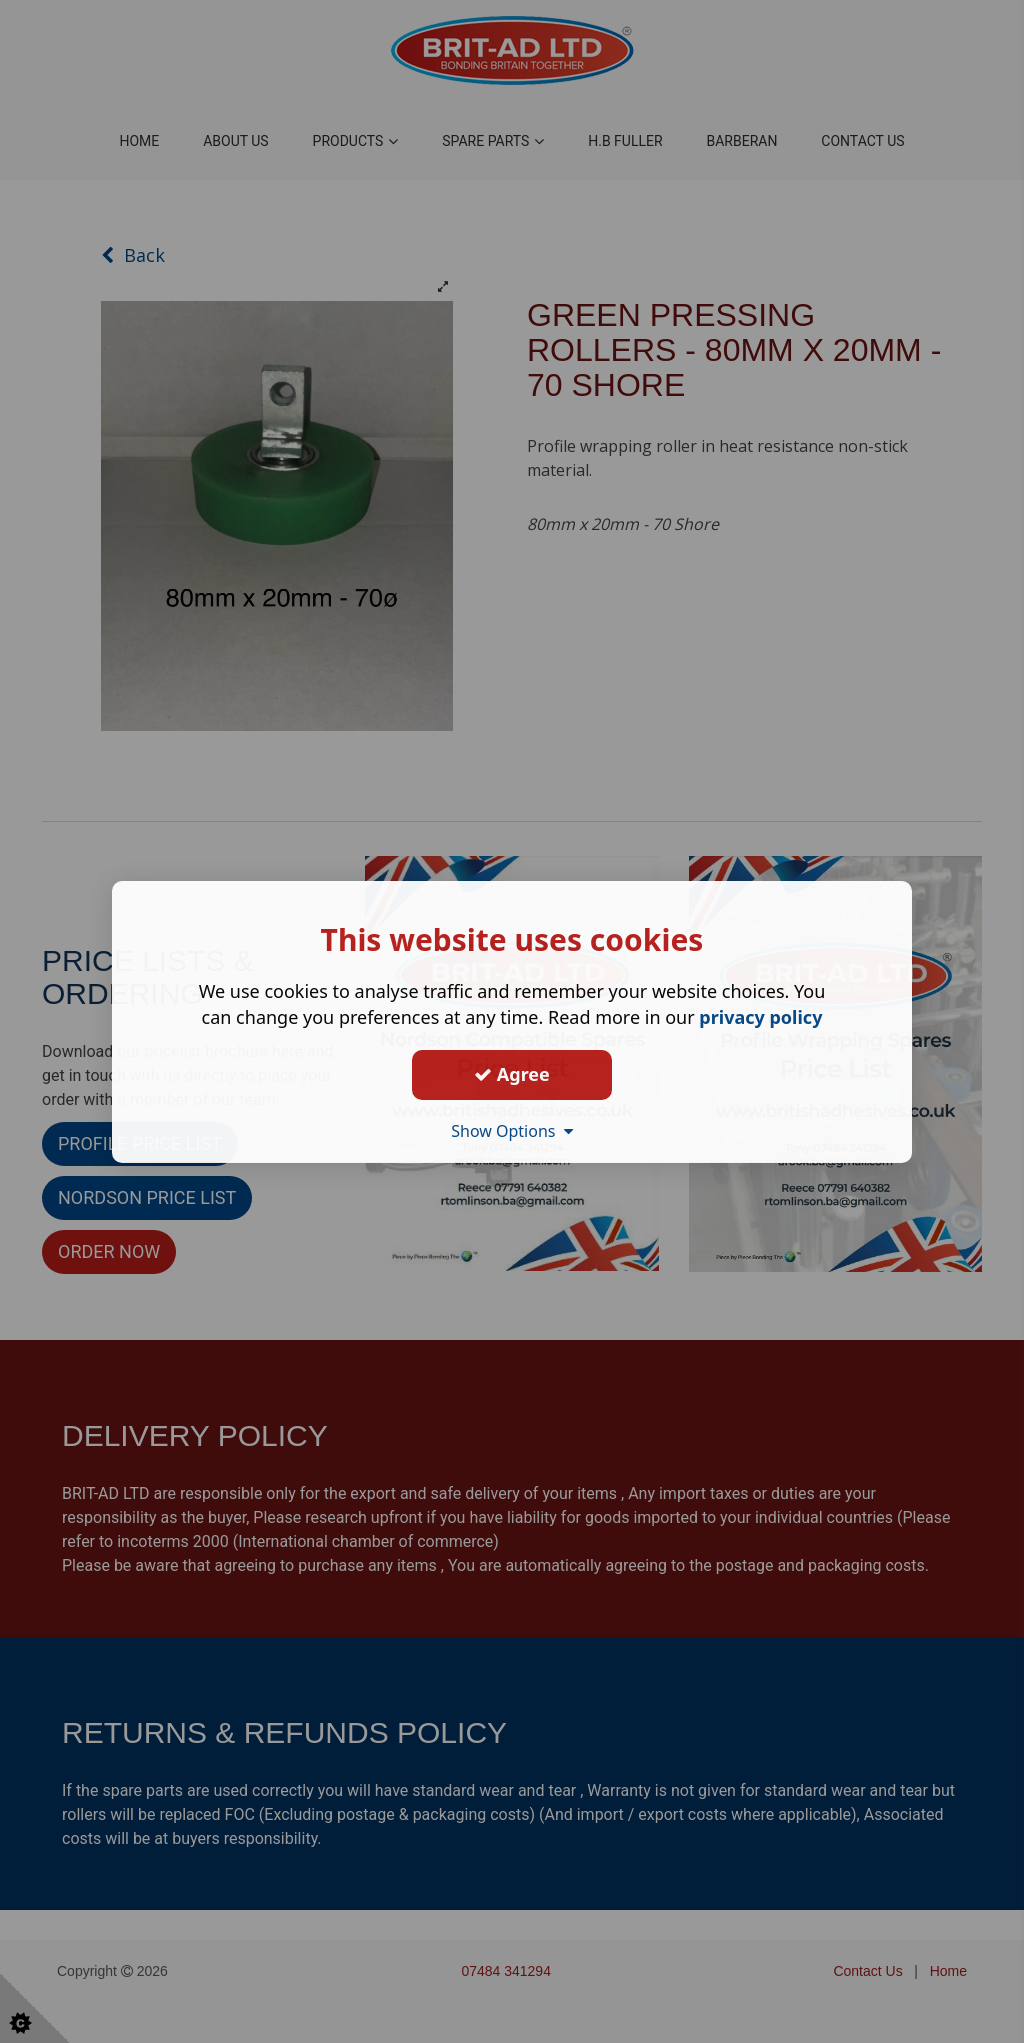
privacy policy (760, 1016)
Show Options (512, 1130)
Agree (512, 1074)
